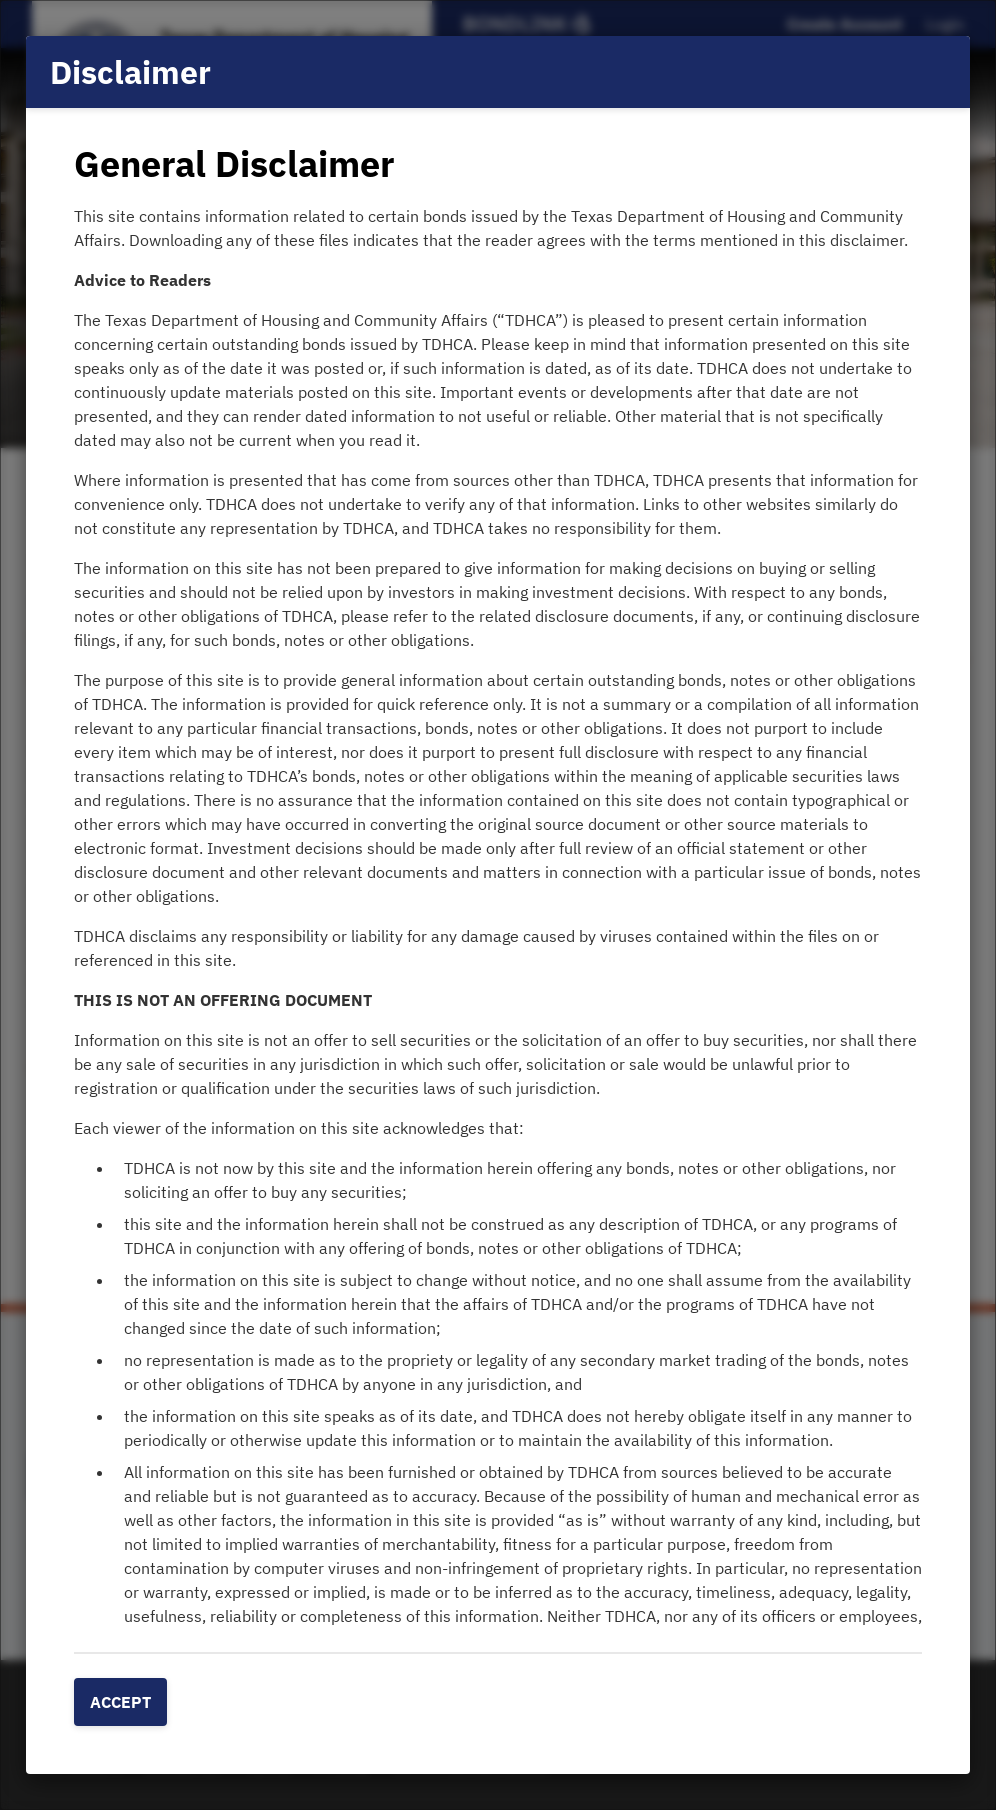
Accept (120, 1702)
